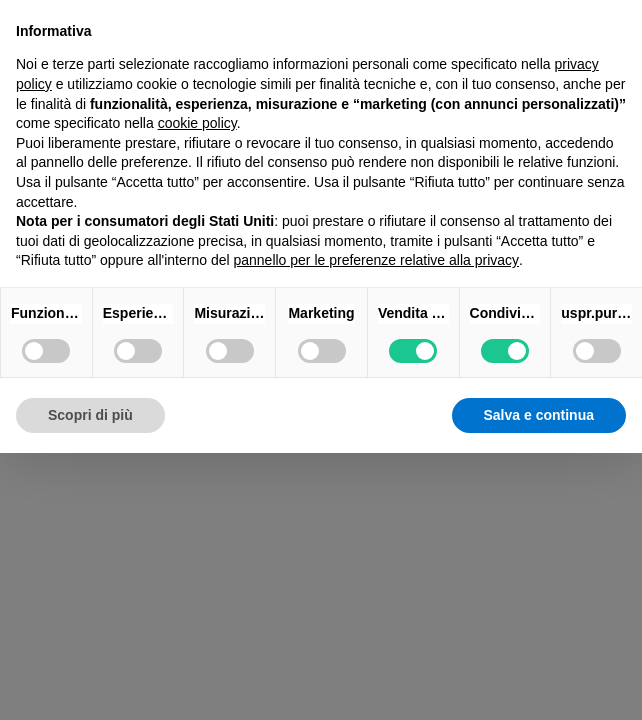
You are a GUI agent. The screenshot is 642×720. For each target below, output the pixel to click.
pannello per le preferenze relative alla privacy (376, 260)
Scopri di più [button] (90, 415)
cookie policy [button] (197, 123)
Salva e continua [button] (539, 415)
